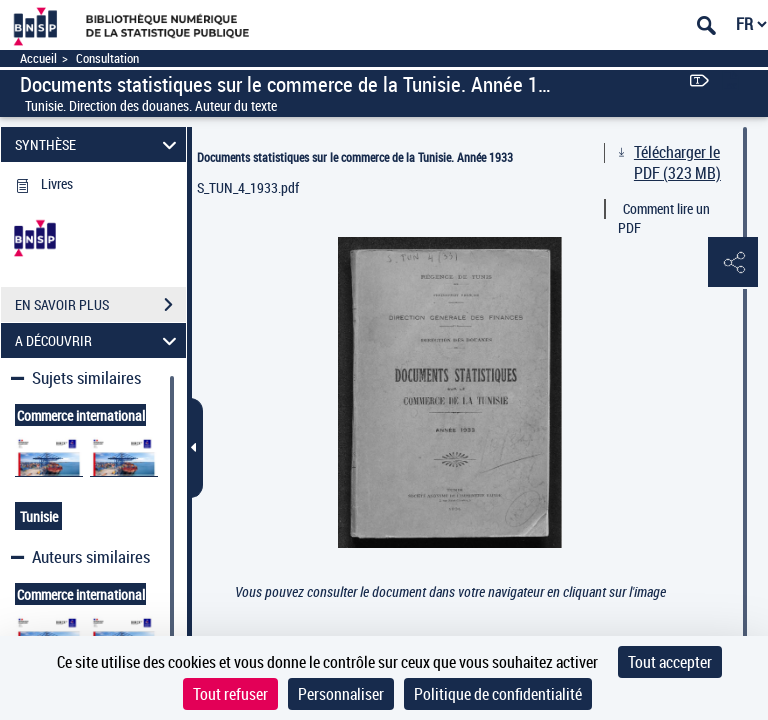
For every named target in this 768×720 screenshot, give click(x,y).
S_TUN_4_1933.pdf (248, 187)
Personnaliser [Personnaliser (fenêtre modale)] (341, 694)
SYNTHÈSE (99, 144)
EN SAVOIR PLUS (100, 305)
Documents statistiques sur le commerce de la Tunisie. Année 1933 (355, 157)
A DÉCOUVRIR (99, 340)
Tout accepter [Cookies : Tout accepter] (670, 662)
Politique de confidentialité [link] (498, 694)
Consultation (107, 58)
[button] (733, 263)
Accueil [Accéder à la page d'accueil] (38, 58)
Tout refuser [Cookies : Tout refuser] (230, 694)
